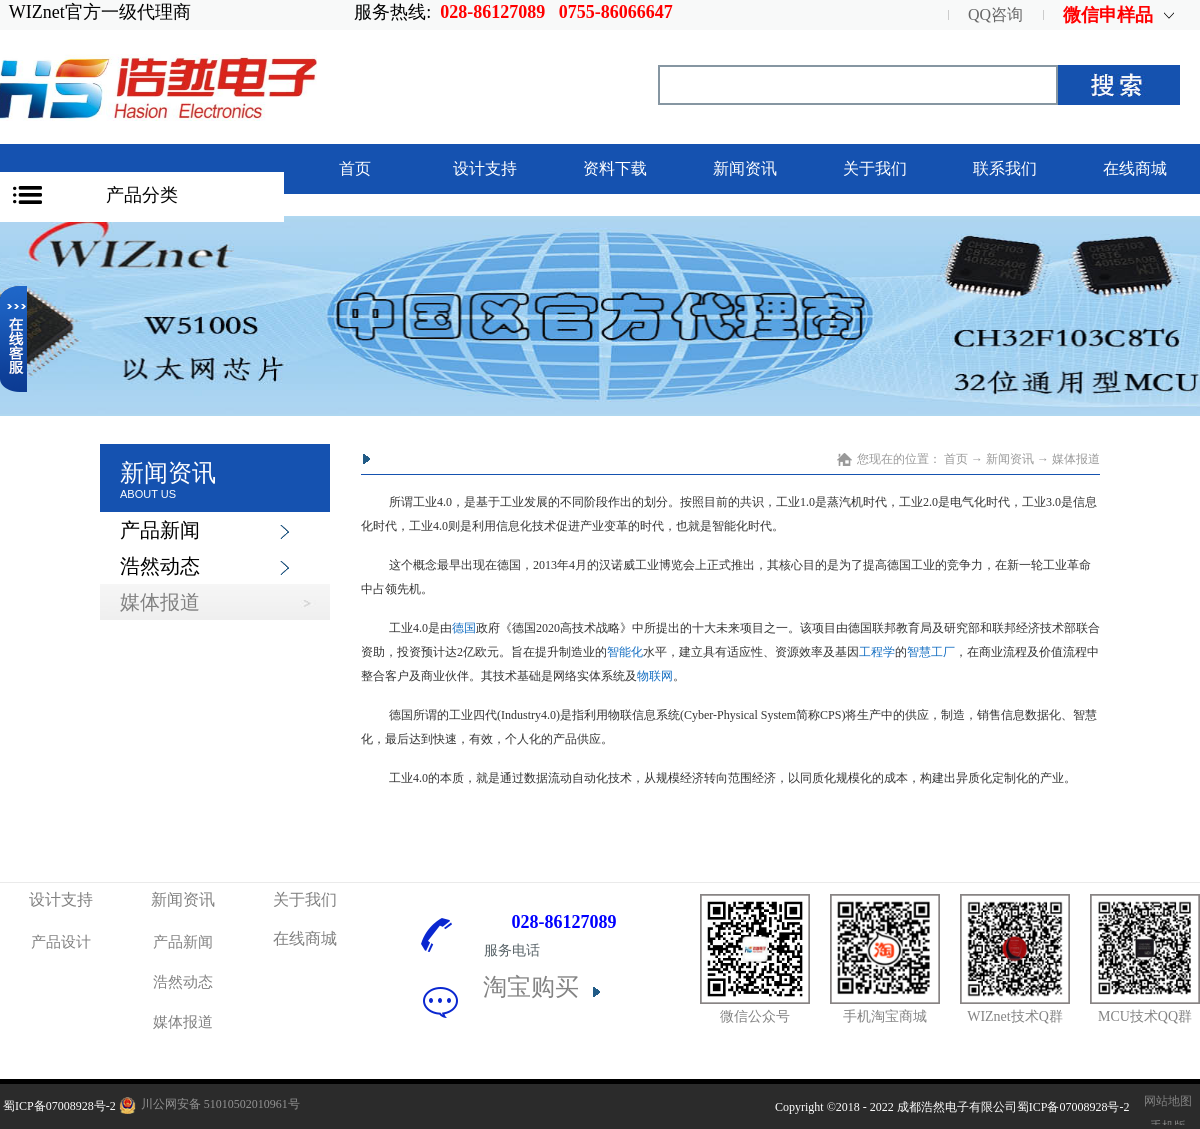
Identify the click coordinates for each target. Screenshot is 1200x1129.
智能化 (625, 652)
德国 (464, 628)
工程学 (877, 652)
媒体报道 (1076, 459)
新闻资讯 (1010, 459)
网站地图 (1165, 1101)
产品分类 (142, 195)
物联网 (655, 676)
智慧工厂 (931, 652)
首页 (355, 168)
